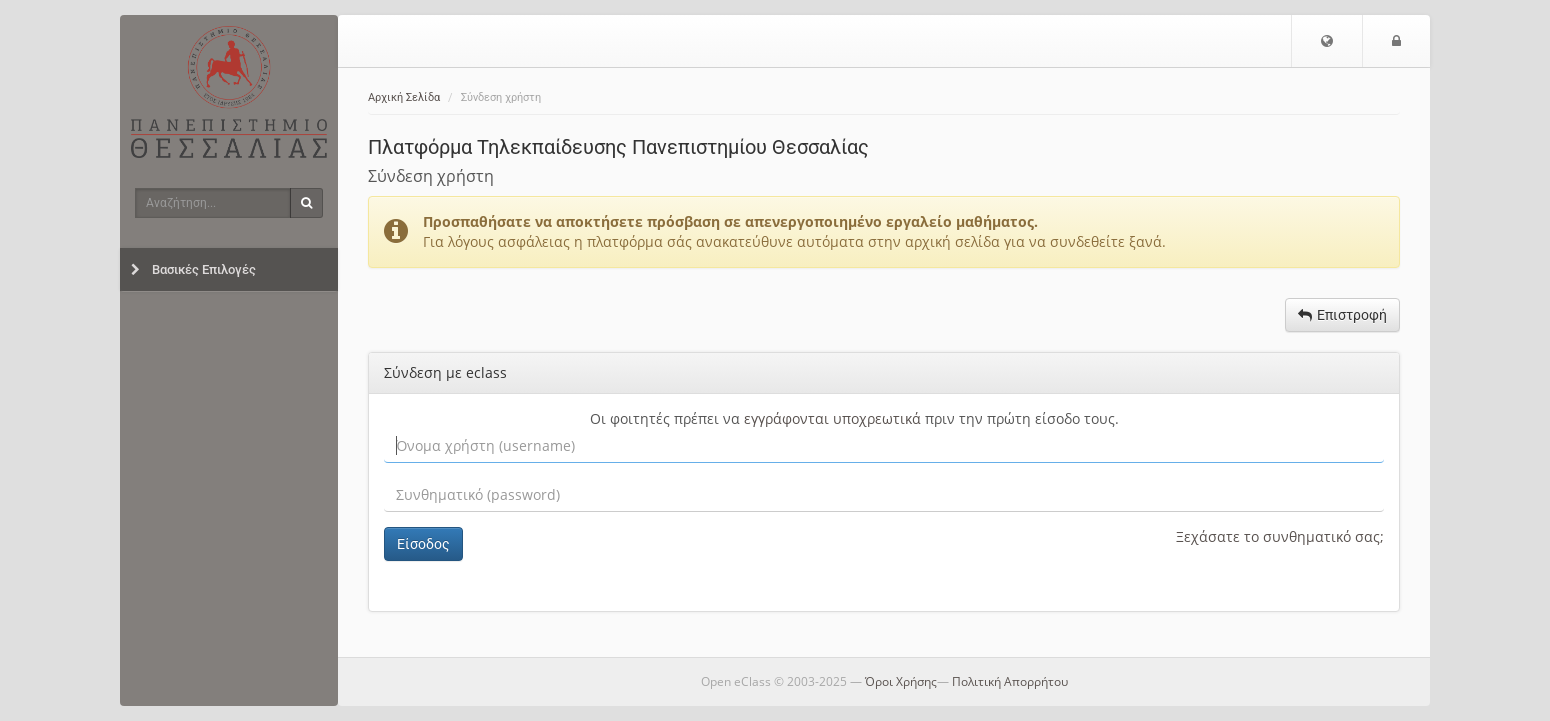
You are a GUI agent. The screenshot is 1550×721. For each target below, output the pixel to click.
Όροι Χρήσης (901, 681)
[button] (1327, 41)
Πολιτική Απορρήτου (1010, 681)
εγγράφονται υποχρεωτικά (832, 418)
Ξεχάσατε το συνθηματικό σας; (1280, 536)
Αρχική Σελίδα (404, 97)
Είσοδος (423, 544)
